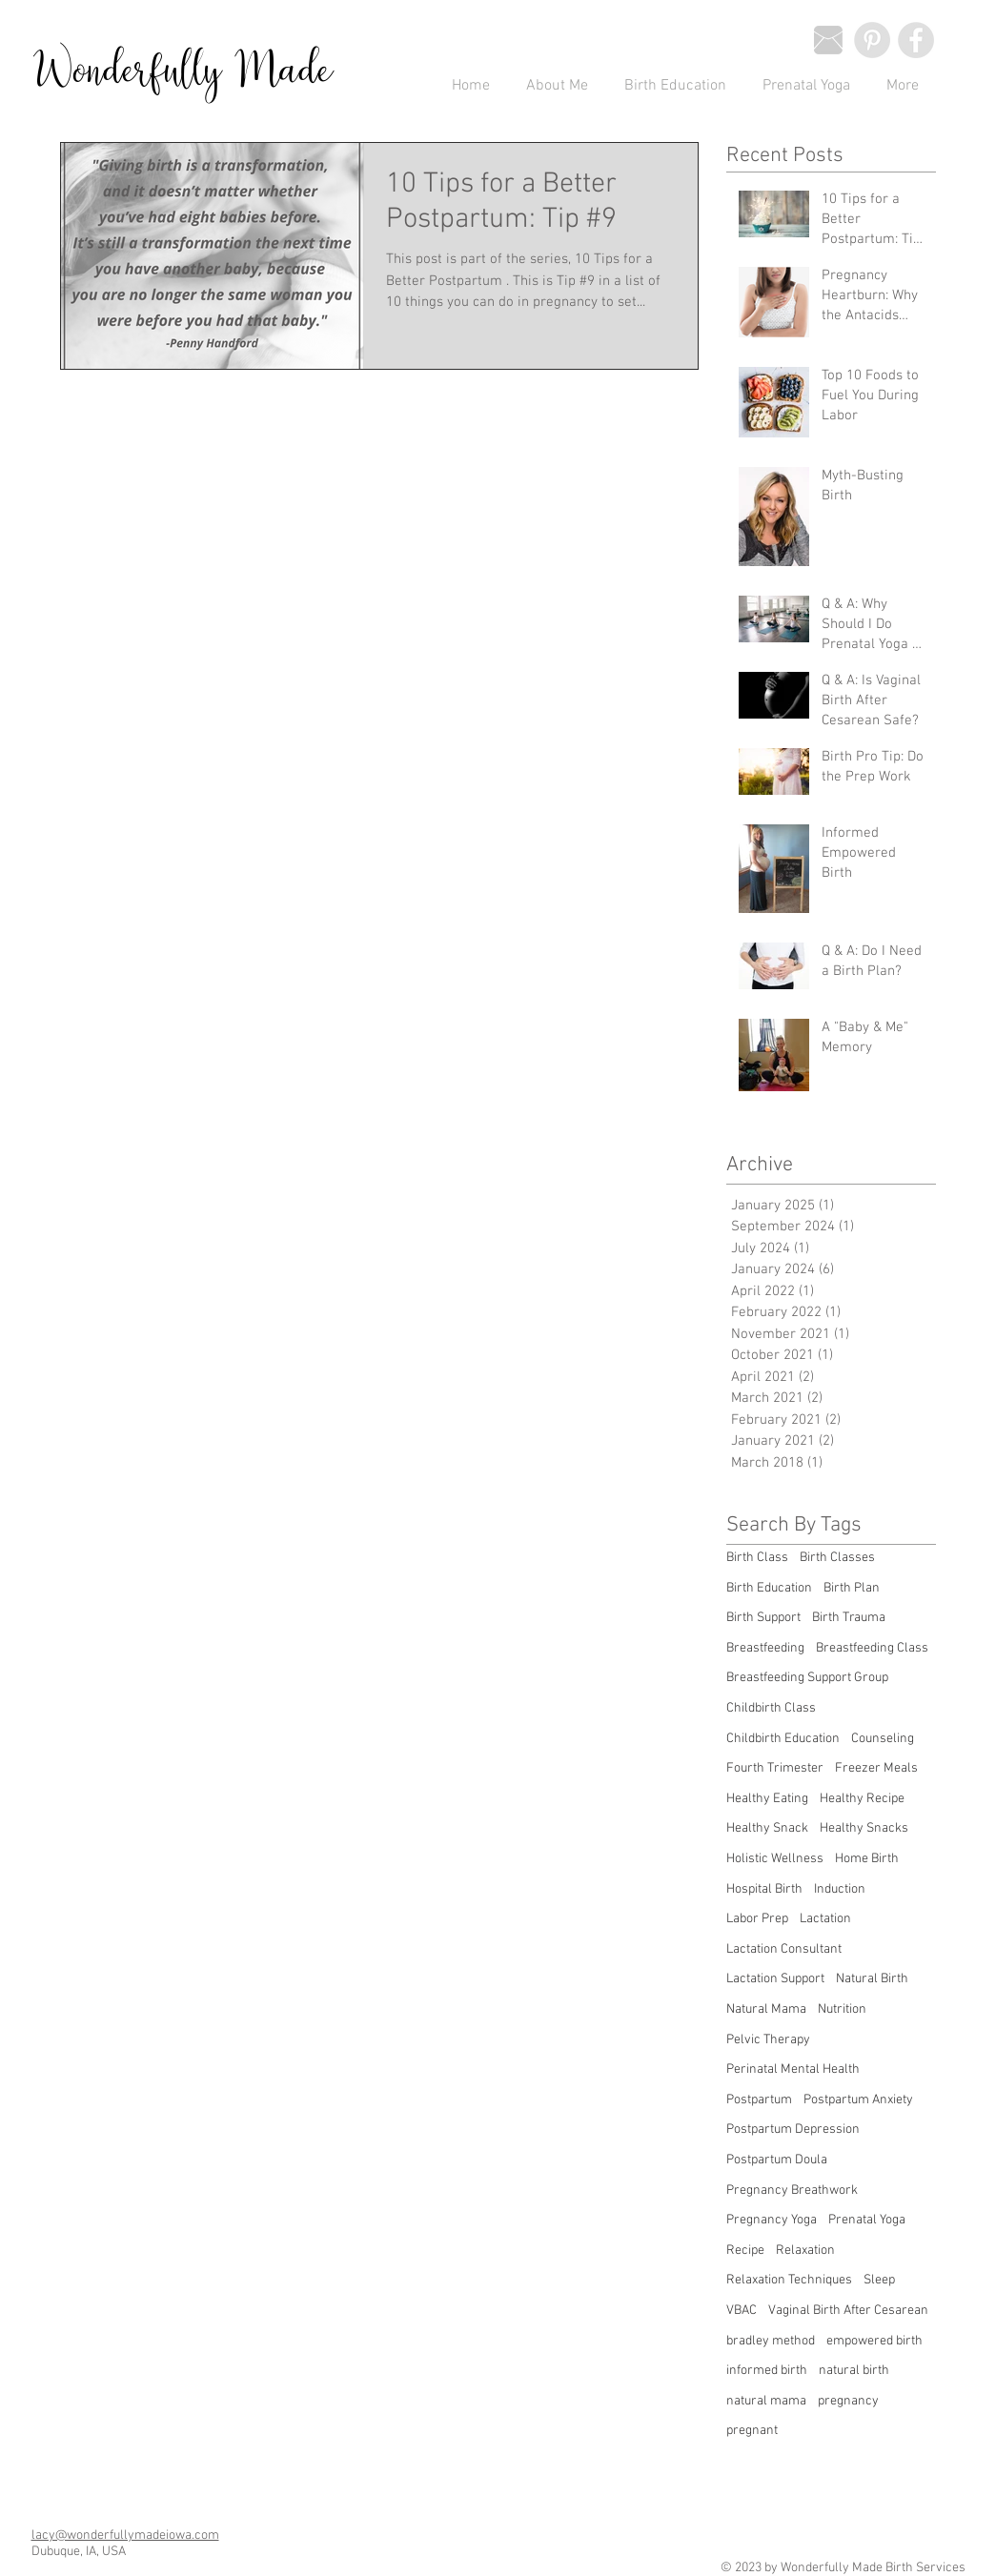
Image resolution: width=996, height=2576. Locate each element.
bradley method (770, 2341)
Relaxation (805, 2250)
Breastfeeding (765, 1648)
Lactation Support (775, 1979)
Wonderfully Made (183, 72)
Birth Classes (837, 1558)
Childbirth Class (771, 1708)
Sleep (879, 2280)
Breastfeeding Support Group (807, 1678)
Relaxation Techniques (789, 2280)
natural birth (854, 2371)
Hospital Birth (764, 1889)
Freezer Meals (876, 1768)
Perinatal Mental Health (793, 2069)
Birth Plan (851, 1588)
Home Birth (867, 1859)
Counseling (882, 1739)
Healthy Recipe (862, 1799)
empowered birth (874, 2341)
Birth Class (757, 1558)
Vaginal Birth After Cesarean (848, 2310)
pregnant (752, 2431)
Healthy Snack (767, 1828)
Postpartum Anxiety (858, 2100)
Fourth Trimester (774, 1768)
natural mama (766, 2401)
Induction (839, 1889)
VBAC (741, 2310)
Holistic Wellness (774, 1859)
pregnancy (848, 2401)
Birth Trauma (848, 1618)
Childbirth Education (783, 1739)
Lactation (825, 1919)
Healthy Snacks (864, 1828)
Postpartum (759, 2100)
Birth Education (769, 1588)
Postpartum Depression (793, 2129)
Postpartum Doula (776, 2160)
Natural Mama (766, 2009)
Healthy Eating (767, 1799)
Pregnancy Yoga (771, 2220)
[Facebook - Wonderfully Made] (916, 40)
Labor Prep (757, 1919)
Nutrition (842, 2009)
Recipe (745, 2250)
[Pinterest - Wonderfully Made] (872, 40)
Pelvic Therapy (768, 2040)
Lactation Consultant (784, 1949)
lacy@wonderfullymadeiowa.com (125, 2535)
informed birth (766, 2371)
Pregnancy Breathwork (792, 2190)
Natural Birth (872, 1979)
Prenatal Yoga (866, 2220)
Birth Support (763, 1618)
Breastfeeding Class (872, 1648)
